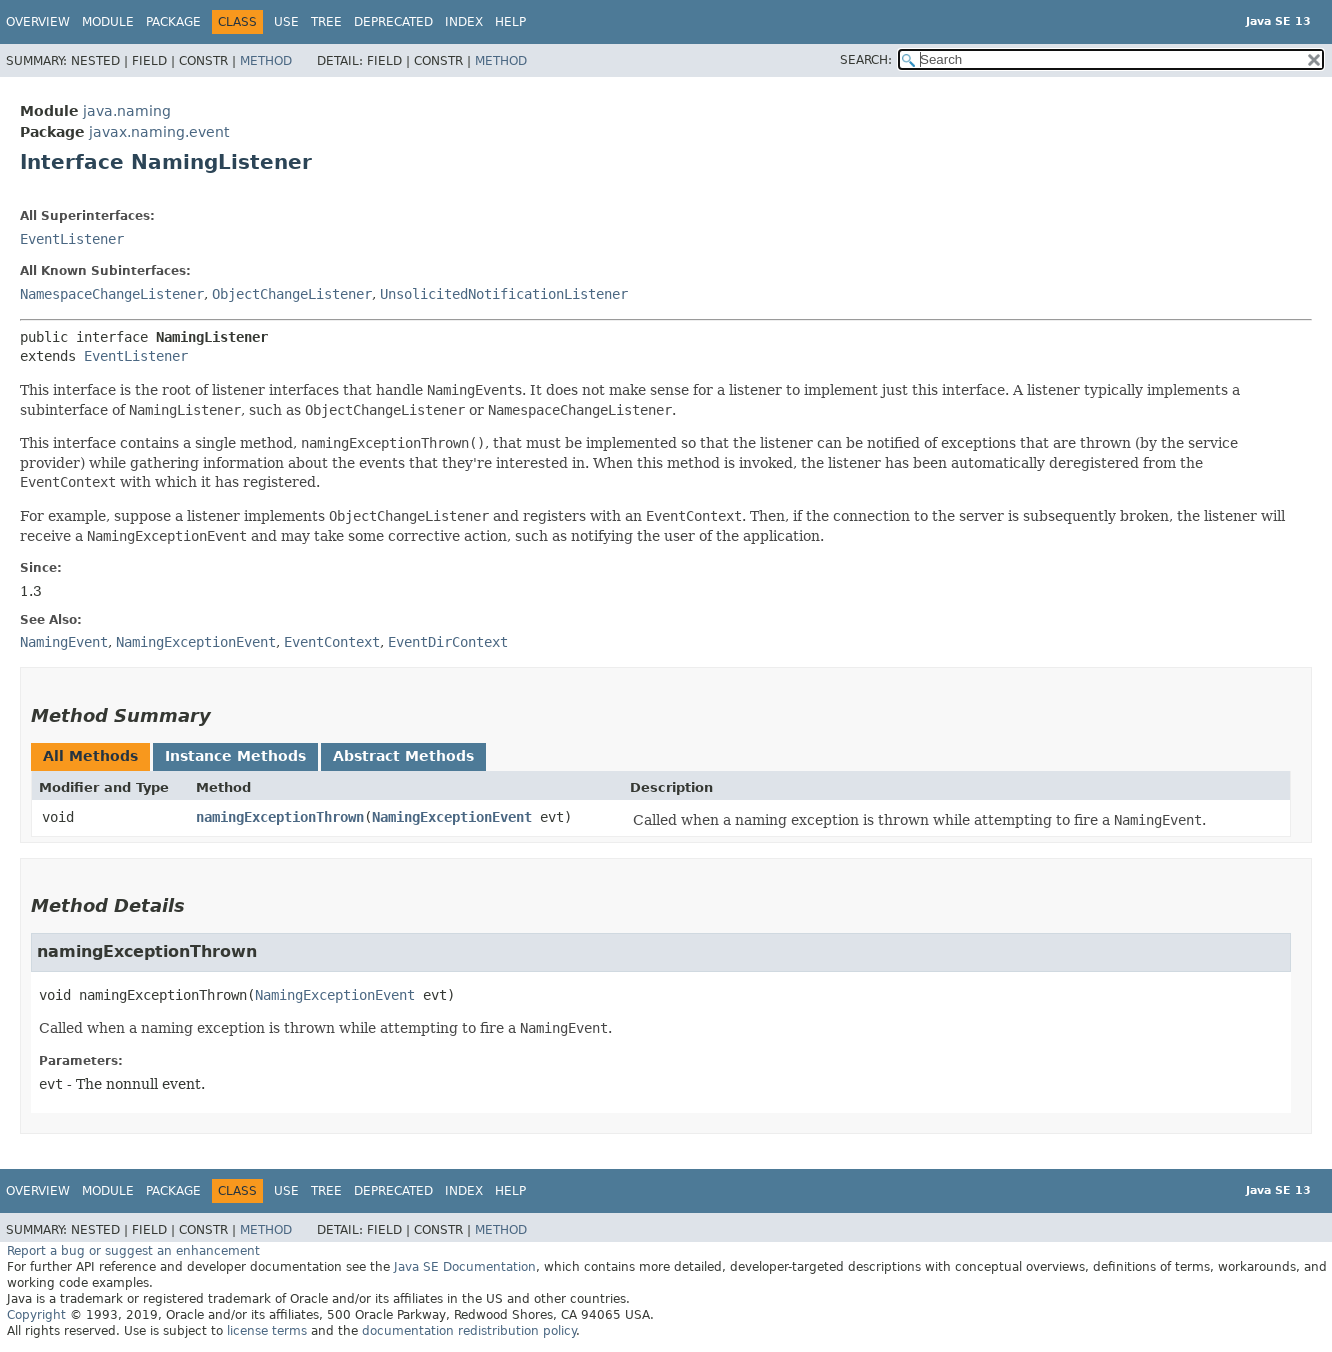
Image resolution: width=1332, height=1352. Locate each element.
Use (286, 22)
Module (108, 22)
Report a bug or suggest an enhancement (133, 1251)
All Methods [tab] (90, 756)
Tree (326, 22)
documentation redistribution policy (469, 1331)
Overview (38, 22)
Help (510, 22)
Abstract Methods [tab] (403, 756)
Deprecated (393, 22)
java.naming (127, 111)
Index (464, 22)
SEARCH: (866, 60)
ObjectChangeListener (292, 294)
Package (173, 22)
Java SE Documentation (465, 1267)
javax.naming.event (159, 132)
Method (266, 61)
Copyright (36, 1315)
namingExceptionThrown (280, 817)
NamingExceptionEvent (452, 817)
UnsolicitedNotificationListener (504, 294)
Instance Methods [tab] (235, 756)
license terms (267, 1331)
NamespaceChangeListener (112, 294)
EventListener (72, 239)
